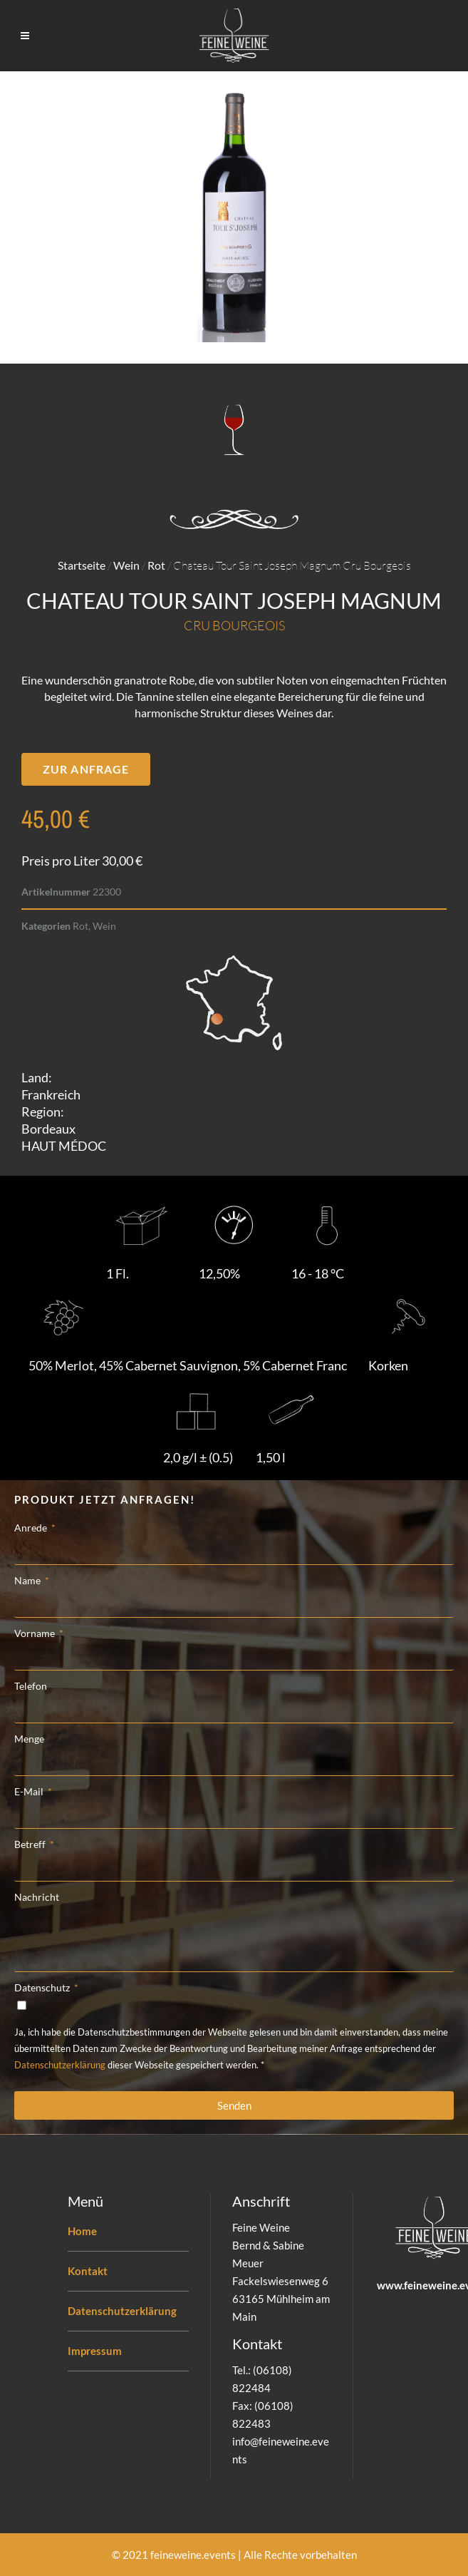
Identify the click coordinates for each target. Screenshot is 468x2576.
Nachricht (36, 1897)
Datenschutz (43, 1987)
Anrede (31, 1528)
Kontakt (88, 2270)
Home (82, 2231)
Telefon (30, 1686)
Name (28, 1580)
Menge (29, 1739)
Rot (156, 565)
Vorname (35, 1633)
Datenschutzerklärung (59, 2064)
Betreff (31, 1844)
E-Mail (30, 1791)
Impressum (95, 2350)
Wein (126, 565)
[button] (85, 769)
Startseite (81, 565)
